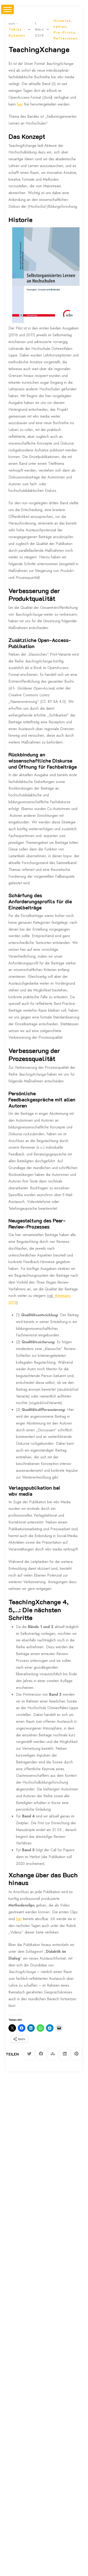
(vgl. (51, 1295)
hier (20, 104)
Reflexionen (66, 38)
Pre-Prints (64, 32)
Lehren (60, 26)
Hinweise (62, 20)
